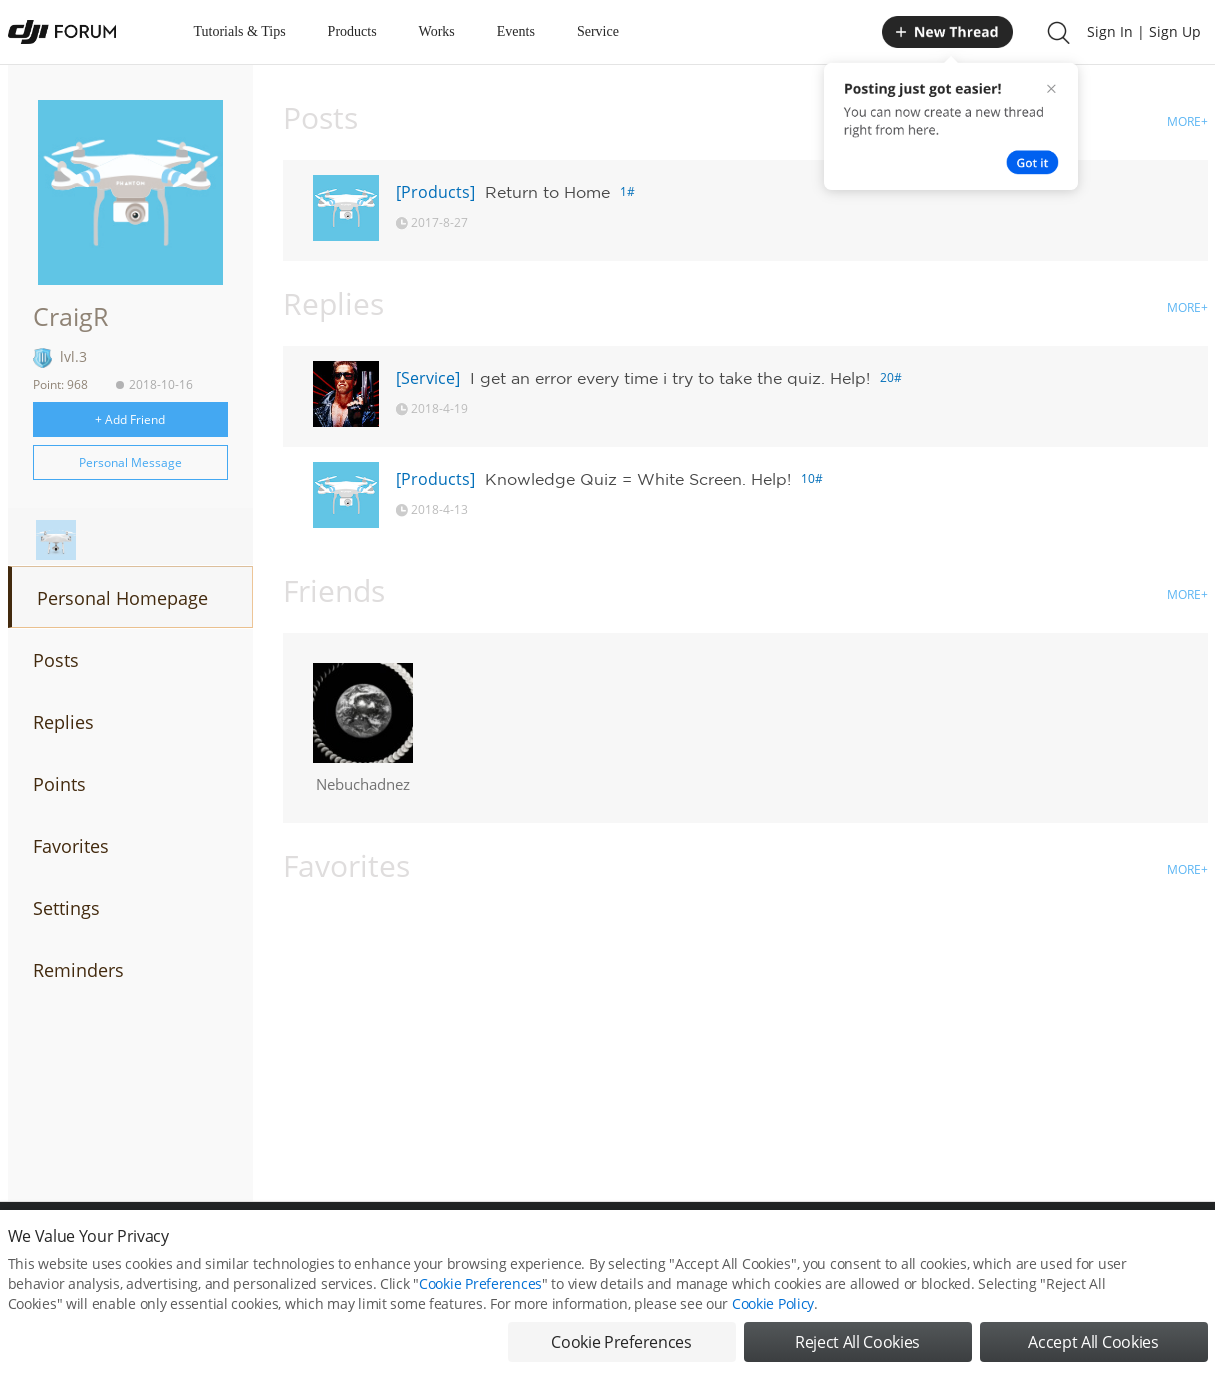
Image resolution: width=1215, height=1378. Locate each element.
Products (352, 31)
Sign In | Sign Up (1144, 31)
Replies (63, 722)
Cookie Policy (773, 1307)
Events (516, 31)
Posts (56, 660)
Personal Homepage (122, 598)
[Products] (435, 192)
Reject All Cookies (857, 1346)
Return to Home (547, 192)
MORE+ (1187, 121)
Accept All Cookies (1093, 1346)
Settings (66, 908)
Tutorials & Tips (240, 31)
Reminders (78, 970)
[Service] (428, 378)
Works (437, 31)
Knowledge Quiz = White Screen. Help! (638, 479)
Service (598, 31)
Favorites (71, 846)
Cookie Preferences (480, 1287)
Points (59, 784)
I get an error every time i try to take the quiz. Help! (670, 378)
